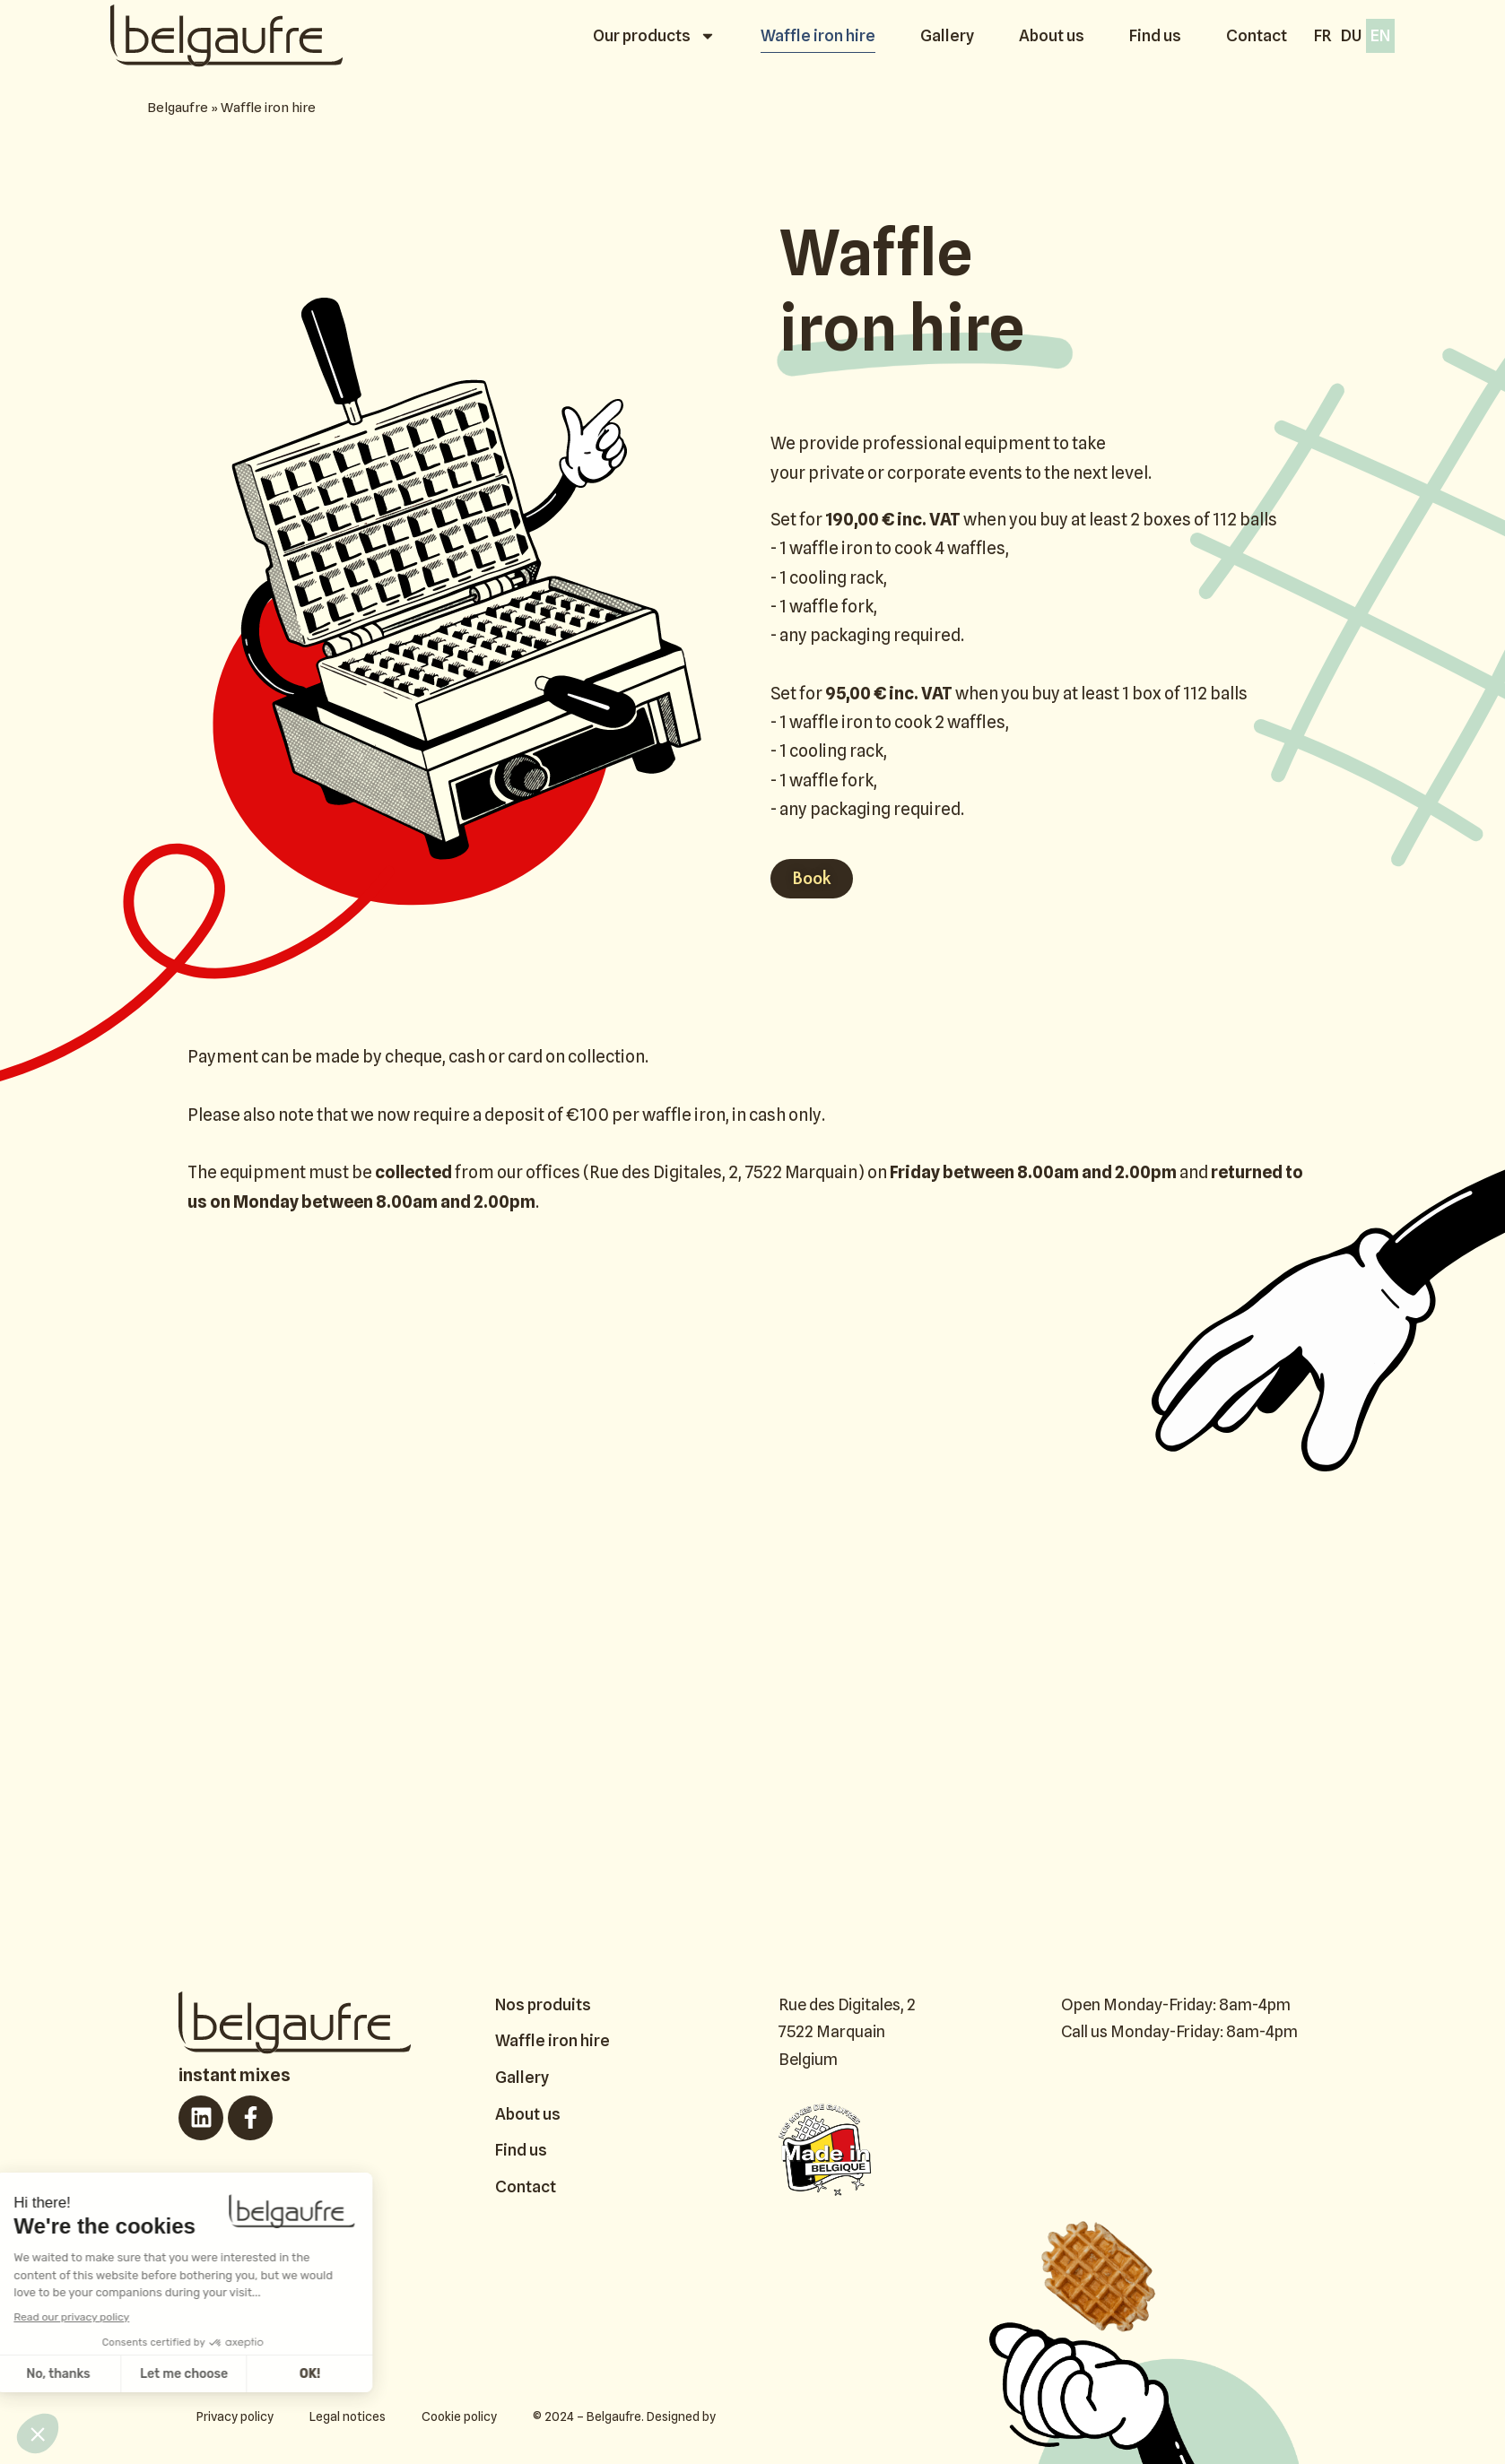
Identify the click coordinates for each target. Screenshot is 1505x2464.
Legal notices (347, 2416)
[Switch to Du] (1351, 35)
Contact (1256, 35)
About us (1051, 35)
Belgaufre (177, 108)
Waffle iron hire (818, 35)
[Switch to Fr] (1323, 35)
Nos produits (543, 2004)
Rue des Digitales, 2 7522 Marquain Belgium (847, 2032)
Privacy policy (235, 2416)
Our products (654, 36)
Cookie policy (459, 2416)
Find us (1155, 35)
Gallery (947, 35)
